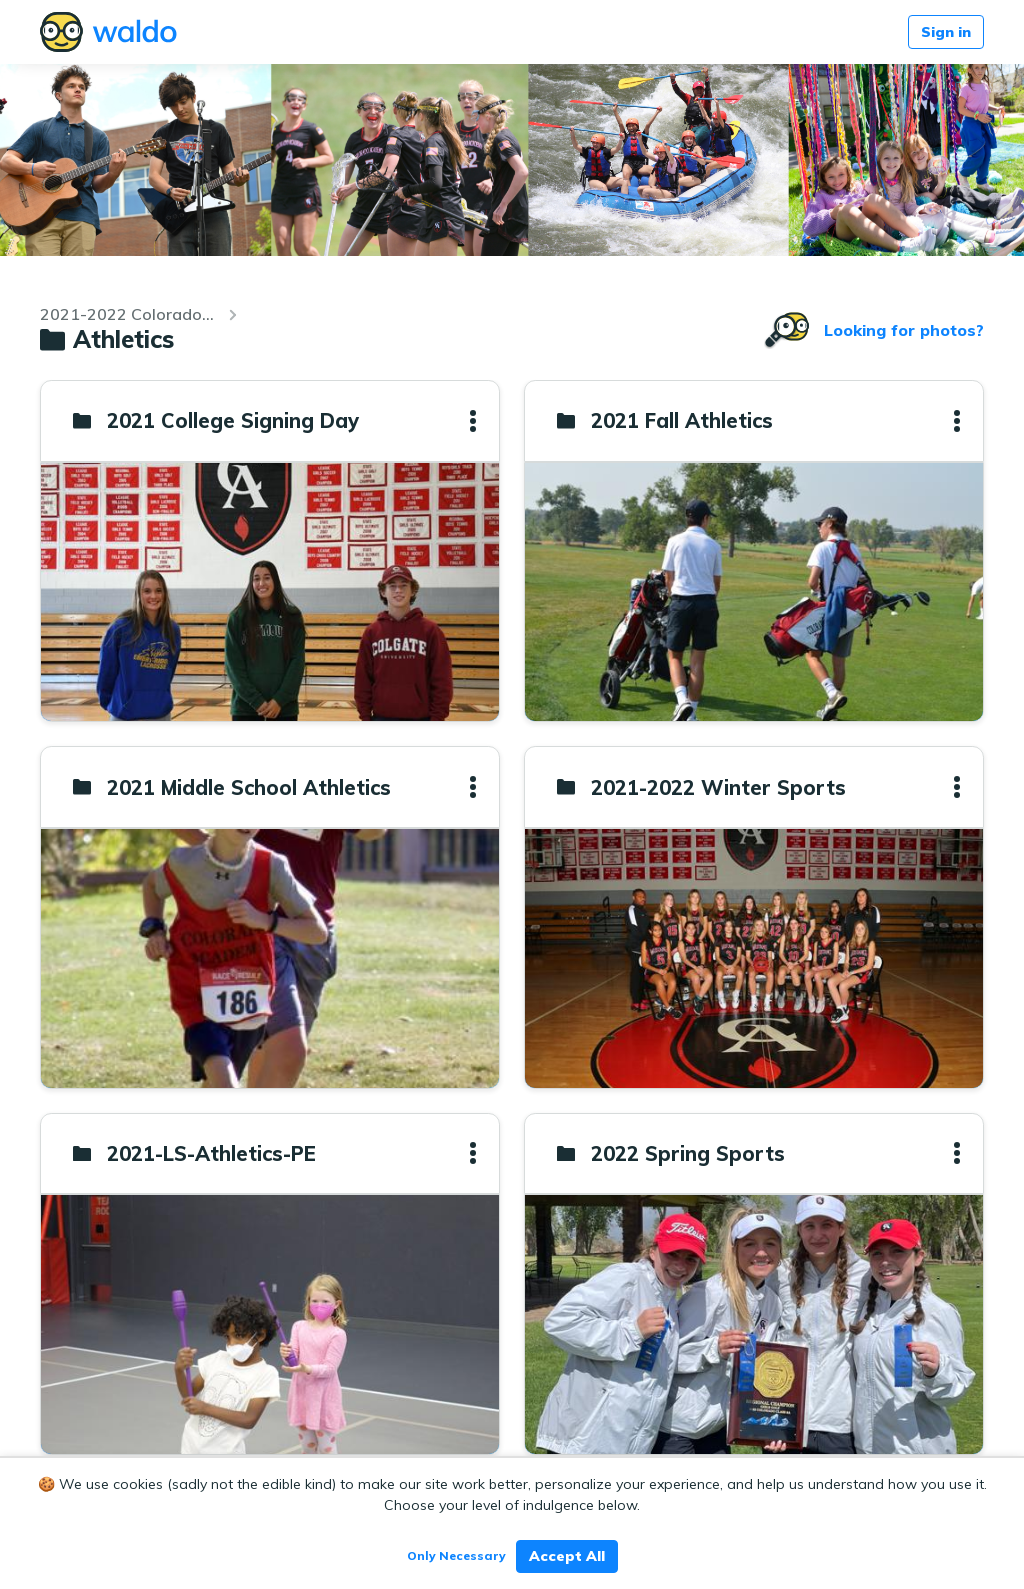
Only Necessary (456, 1555)
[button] (473, 421)
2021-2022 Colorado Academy (128, 314)
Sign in (946, 32)
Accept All (567, 1556)
